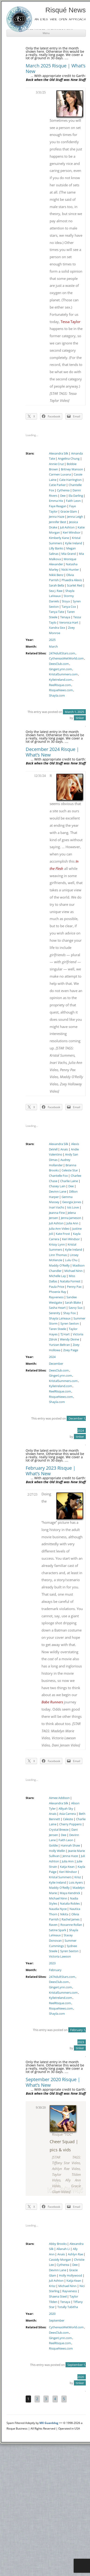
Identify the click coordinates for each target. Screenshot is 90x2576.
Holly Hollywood (70, 2275)
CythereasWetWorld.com (66, 658)
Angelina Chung (69, 459)
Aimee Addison (59, 1798)
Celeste (68, 1819)
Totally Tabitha (67, 2307)
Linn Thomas (58, 1255)
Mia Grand (68, 554)
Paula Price (56, 1287)
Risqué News (65, 10)
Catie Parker (57, 485)
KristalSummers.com (63, 674)
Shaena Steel (58, 2296)
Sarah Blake (73, 1303)
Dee (63, 496)
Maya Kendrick (70, 1893)
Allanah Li (63, 2249)
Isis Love (73, 1207)
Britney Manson (72, 469)
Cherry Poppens (70, 1824)
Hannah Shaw (70, 1845)
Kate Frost (63, 1234)
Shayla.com (57, 696)
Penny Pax (74, 1287)
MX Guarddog (48, 2423)
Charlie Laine (69, 1181)
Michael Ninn (73, 1271)
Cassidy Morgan (60, 2260)
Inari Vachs (56, 1207)
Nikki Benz (56, 575)
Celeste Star (70, 1170)
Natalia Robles (70, 1904)
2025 (52, 640)
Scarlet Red (74, 585)
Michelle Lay (57, 1276)
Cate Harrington (70, 480)
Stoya (66, 601)
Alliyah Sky (66, 1809)
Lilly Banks (56, 548)
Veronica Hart (68, 623)
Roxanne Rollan (71, 1925)
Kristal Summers (60, 1877)
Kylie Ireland (73, 543)
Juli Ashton (67, 527)
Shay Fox (69, 1313)
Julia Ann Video (59, 1229)
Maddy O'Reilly (59, 1265)
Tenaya (65, 617)
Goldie (53, 1845)
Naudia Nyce (58, 1909)
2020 (52, 2314)
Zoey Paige (70, 1350)
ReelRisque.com (60, 685)
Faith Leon (73, 501)
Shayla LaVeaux (60, 1318)
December (56, 1364)
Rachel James (71, 1919)
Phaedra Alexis (72, 580)
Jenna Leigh (75, 517)
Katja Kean (67, 1867)
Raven (53, 1925)
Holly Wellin (57, 1851)
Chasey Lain (57, 1186)
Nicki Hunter (70, 570)
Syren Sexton (69, 1324)
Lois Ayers (76, 1883)
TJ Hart (65, 1334)
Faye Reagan (57, 506)
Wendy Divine (69, 1339)
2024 (52, 1357)
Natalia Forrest (70, 1281)
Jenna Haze (56, 517)
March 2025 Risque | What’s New (56, 68)
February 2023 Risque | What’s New (51, 1471)
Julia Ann (72, 1223)
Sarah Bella (56, 585)
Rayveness (56, 1297)
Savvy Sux (76, 1308)
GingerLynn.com (60, 669)
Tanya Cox (69, 607)
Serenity (54, 1313)
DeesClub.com (59, 664)
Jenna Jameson (71, 1218)
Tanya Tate (56, 612)
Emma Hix (56, 501)
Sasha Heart (57, 1308)
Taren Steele (57, 1329)
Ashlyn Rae (75, 2254)
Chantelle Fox (58, 1176)
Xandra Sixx (57, 628)
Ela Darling (76, 496)
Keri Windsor (71, 533)
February (55, 1970)
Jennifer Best (57, 522)
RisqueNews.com (61, 690)
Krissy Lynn (57, 1244)
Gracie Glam (68, 512)
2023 (52, 1963)
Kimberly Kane (59, 538)
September (56, 2321)
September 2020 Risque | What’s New (53, 2082)
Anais (64, 1149)
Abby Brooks (58, 2244)
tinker (80, 718)
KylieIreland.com (60, 680)
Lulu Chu (71, 1260)
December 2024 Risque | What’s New (52, 752)
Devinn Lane (57, 1192)
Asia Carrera (67, 1814)
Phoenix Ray (57, 1292)
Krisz (77, 1877)
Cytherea (63, 490)
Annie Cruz (56, 464)
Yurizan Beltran (59, 1345)
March (53, 647)
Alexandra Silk (58, 453)
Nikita (64, 1914)
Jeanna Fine (57, 1213)
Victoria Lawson (60, 1956)
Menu (46, 33)
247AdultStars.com (62, 653)
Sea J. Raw (55, 591)
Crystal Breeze (59, 1830)
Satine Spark (57, 1930)
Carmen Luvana (60, 474)
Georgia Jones (71, 1202)
